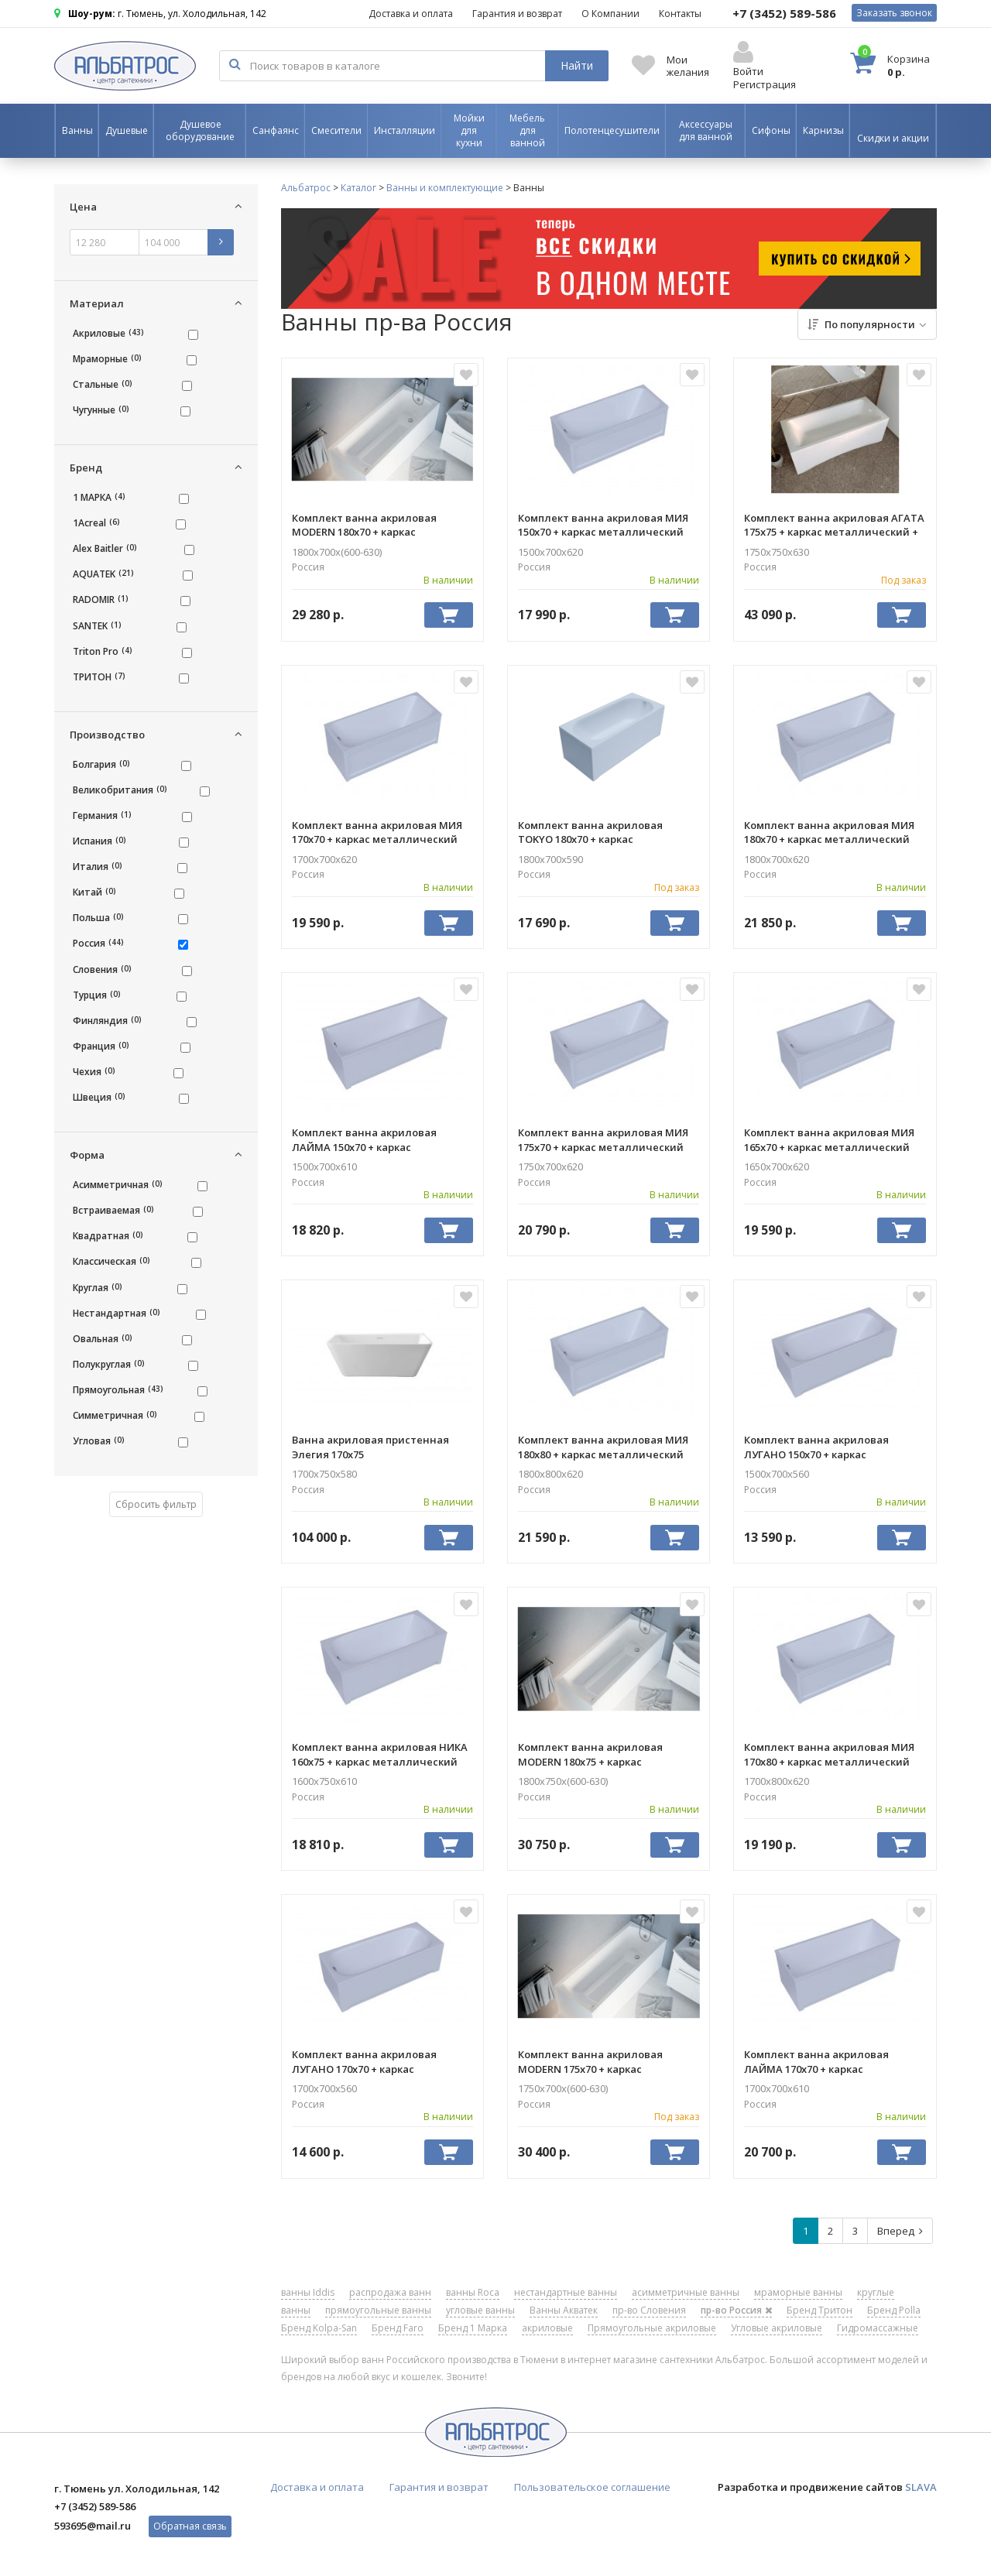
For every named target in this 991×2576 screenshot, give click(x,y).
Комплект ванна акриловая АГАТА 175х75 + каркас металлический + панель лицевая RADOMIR (834, 525)
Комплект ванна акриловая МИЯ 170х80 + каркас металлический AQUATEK (829, 1754)
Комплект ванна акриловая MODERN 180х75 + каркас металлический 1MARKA (590, 1754)
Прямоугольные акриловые (652, 2327)
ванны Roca (472, 2292)
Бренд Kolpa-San (319, 2327)
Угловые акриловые (776, 2327)
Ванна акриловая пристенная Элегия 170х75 (370, 1447)
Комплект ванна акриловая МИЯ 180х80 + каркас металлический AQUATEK (603, 1447)
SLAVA (921, 2487)
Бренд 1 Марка (472, 2327)
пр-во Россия (736, 2310)
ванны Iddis (307, 2292)
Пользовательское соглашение (592, 2487)
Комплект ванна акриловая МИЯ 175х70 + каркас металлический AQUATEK (603, 1139)
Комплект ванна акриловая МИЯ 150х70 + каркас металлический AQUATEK (603, 525)
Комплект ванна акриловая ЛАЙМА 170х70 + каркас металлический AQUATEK (816, 2061)
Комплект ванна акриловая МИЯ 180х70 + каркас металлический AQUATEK (829, 832)
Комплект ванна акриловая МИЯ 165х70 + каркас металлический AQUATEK (829, 1139)
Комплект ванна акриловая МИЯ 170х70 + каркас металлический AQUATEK (377, 832)
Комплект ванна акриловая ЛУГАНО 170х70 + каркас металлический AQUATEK (364, 2061)
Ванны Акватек (564, 2310)
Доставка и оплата (411, 13)
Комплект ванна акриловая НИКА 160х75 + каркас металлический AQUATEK (380, 1754)
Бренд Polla (894, 2310)
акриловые (547, 2327)
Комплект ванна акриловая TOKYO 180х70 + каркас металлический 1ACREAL (590, 832)
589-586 (784, 13)
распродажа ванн (390, 2292)
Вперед (900, 2231)
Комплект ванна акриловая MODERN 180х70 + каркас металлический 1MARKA (364, 525)
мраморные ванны (798, 2292)
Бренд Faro (397, 2327)
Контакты (680, 13)
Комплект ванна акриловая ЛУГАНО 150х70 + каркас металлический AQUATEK (816, 1447)
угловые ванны (480, 2310)
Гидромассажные (877, 2327)
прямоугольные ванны (378, 2310)
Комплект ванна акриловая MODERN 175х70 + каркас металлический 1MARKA (590, 2061)
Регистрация (764, 84)
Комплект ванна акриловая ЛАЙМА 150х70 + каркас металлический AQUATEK (364, 1139)
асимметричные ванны (685, 2292)
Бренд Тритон (819, 2310)
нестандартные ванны (565, 2292)
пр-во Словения (649, 2310)
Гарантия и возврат (517, 13)
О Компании (610, 13)
